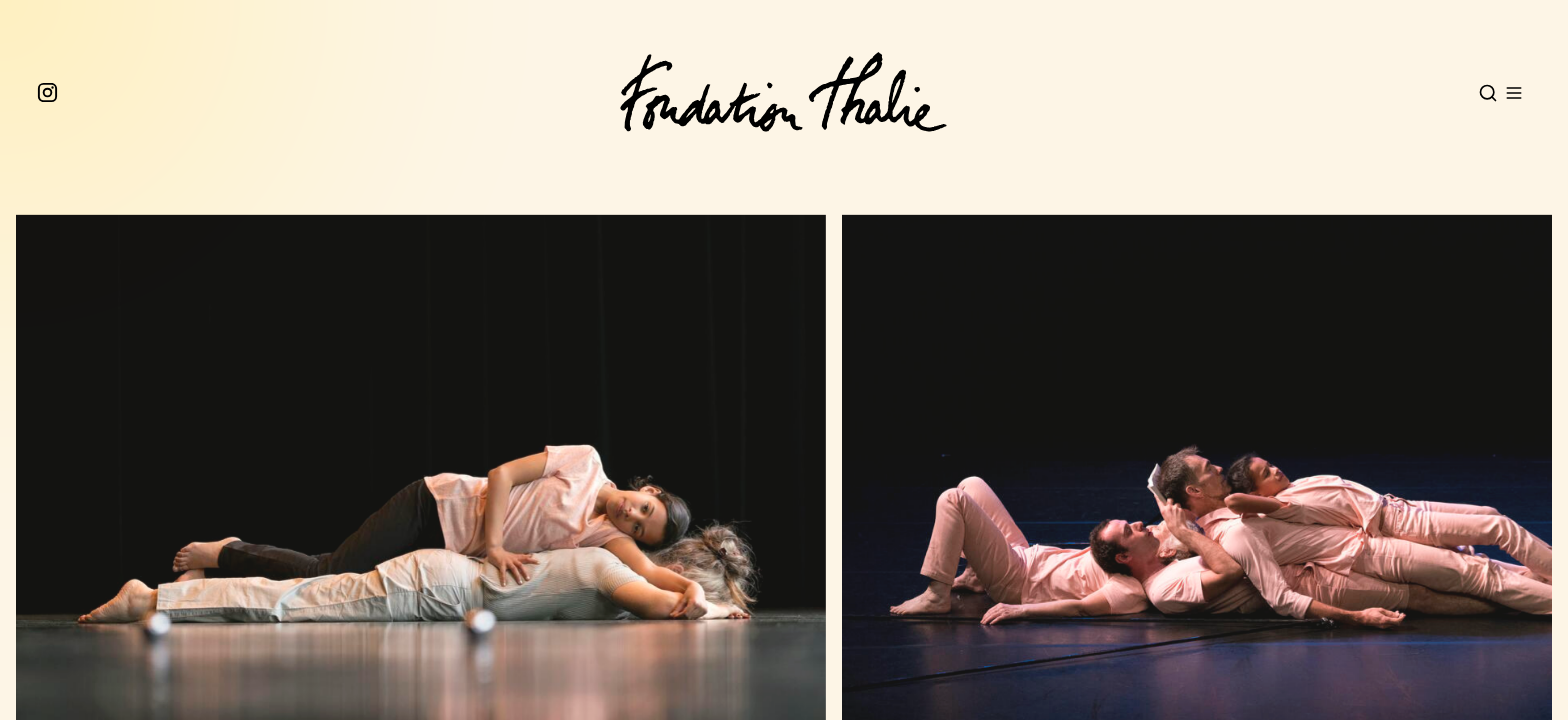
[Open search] (1488, 93)
